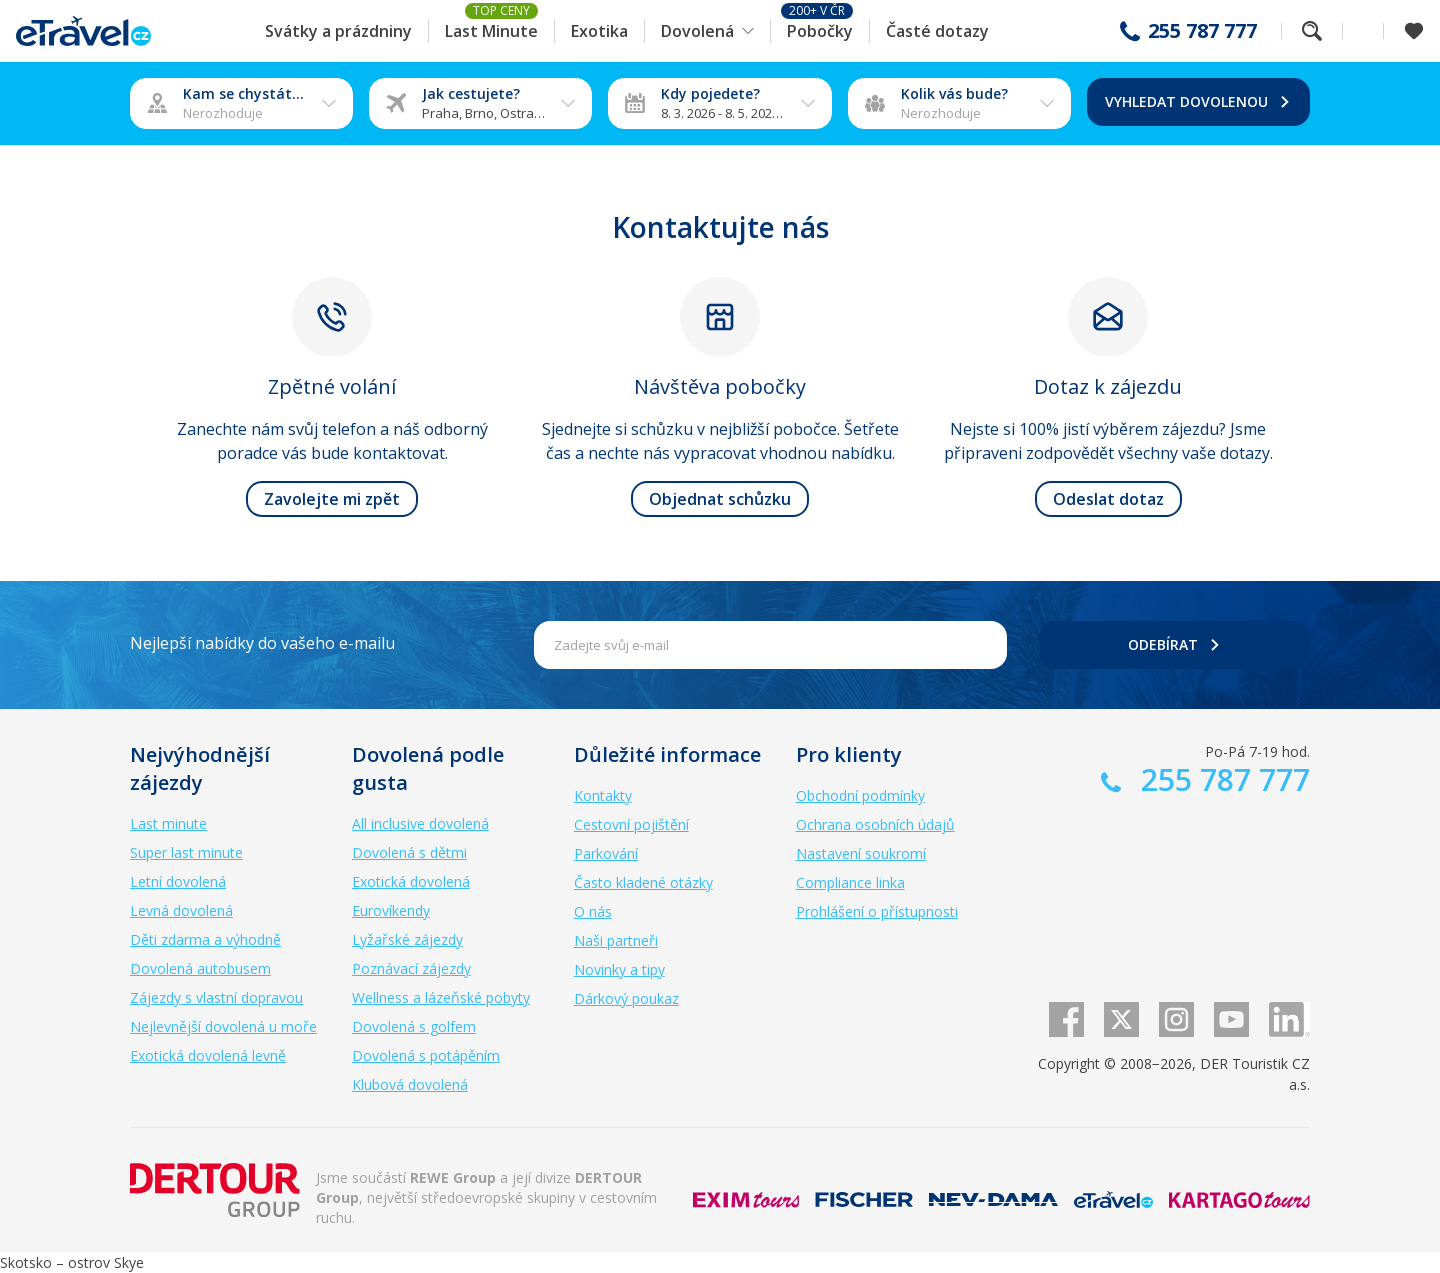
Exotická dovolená (411, 881)
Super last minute (186, 852)
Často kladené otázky (643, 882)
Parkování (606, 853)
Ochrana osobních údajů (875, 824)
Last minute (168, 823)
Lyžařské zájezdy (407, 939)
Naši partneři (616, 940)
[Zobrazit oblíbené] (1414, 31)
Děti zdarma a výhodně (205, 939)
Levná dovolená (181, 910)
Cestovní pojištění (631, 824)
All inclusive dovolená (420, 823)
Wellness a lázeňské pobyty (441, 997)
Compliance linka (850, 882)
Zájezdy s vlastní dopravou (216, 997)
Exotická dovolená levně (208, 1055)
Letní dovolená (178, 881)
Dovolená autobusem (200, 968)
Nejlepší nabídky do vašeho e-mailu (262, 643)
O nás (593, 911)
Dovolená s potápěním (426, 1055)
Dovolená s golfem (414, 1026)
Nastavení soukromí (861, 853)
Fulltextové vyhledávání (1312, 31)
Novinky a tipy (619, 969)
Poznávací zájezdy (411, 968)
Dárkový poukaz (626, 998)
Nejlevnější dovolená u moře (223, 1026)
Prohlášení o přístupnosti (877, 911)
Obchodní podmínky (860, 795)
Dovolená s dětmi (409, 852)
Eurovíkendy (391, 910)
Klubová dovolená (410, 1084)
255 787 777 (1202, 31)
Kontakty (603, 795)
